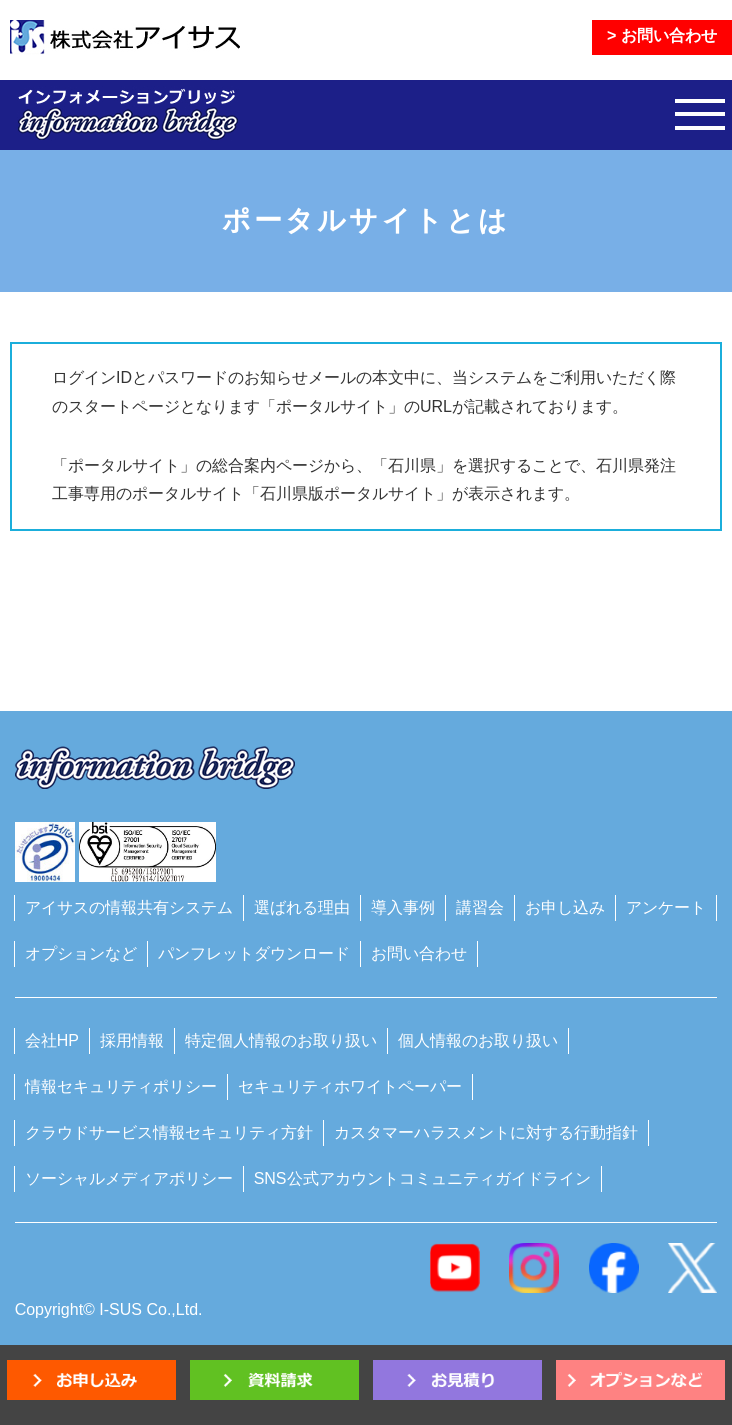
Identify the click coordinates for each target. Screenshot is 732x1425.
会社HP (52, 1040)
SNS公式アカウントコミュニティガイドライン (422, 1178)
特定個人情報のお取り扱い (281, 1040)
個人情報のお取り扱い (478, 1040)
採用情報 (132, 1040)
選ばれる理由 (302, 907)
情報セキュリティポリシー (121, 1086)
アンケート (666, 907)
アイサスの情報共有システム (129, 907)
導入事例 (403, 907)
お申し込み (565, 907)
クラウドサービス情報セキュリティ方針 (169, 1132)
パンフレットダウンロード (254, 953)
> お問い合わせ (662, 35)
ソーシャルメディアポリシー (129, 1178)
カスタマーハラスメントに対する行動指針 (486, 1132)
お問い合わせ (419, 953)
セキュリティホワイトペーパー (350, 1086)
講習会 (480, 907)
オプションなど (81, 953)
